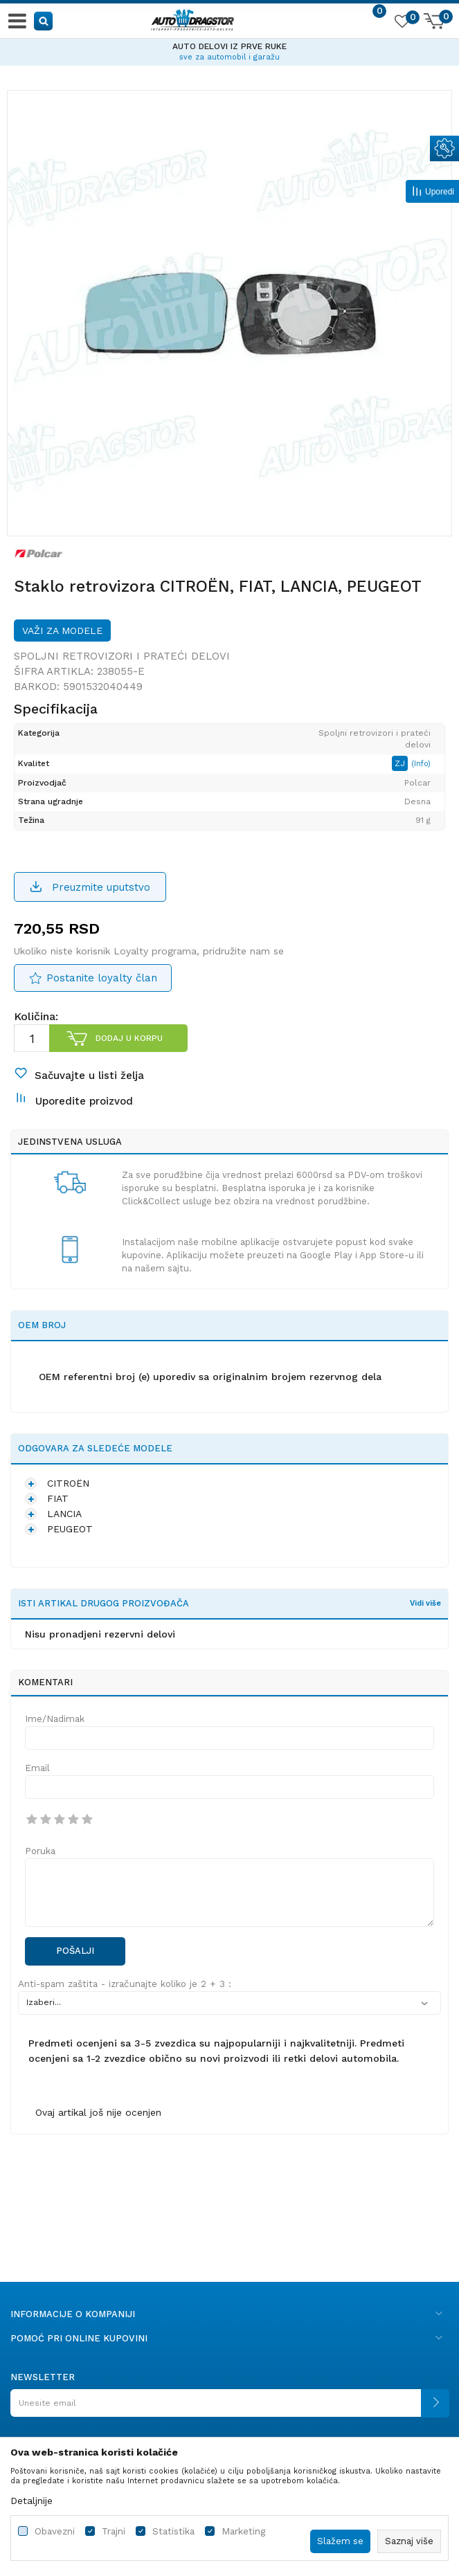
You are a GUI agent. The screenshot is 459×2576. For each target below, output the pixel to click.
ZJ (401, 763)
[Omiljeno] (401, 23)
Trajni (113, 2531)
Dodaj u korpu (129, 1038)
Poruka (40, 1851)
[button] (44, 20)
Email (37, 1768)
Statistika (173, 2531)
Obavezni (55, 2531)
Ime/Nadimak (54, 1719)
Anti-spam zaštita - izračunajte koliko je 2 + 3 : (124, 1984)
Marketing (243, 2531)
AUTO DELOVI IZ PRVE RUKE (229, 46)
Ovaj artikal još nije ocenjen (98, 2112)
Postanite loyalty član (101, 978)
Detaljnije (31, 2500)
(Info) (421, 763)
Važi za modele (62, 630)
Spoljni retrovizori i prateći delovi (122, 656)
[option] (229, 50)
